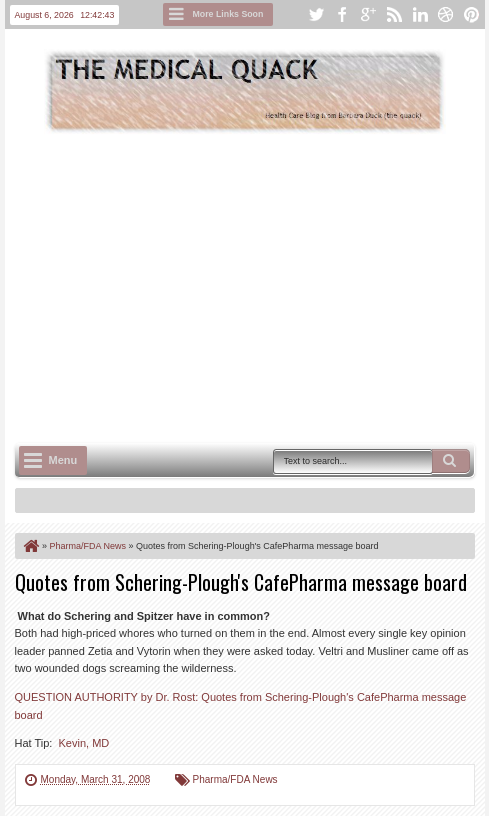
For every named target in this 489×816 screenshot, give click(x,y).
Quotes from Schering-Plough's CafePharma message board (241, 582)
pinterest (472, 14)
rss (394, 14)
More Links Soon (228, 14)
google (368, 14)
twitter (316, 14)
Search (451, 461)
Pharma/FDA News (235, 779)
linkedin (420, 14)
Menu (63, 460)
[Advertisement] (252, 286)
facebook (342, 14)
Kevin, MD (84, 743)
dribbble (446, 14)
